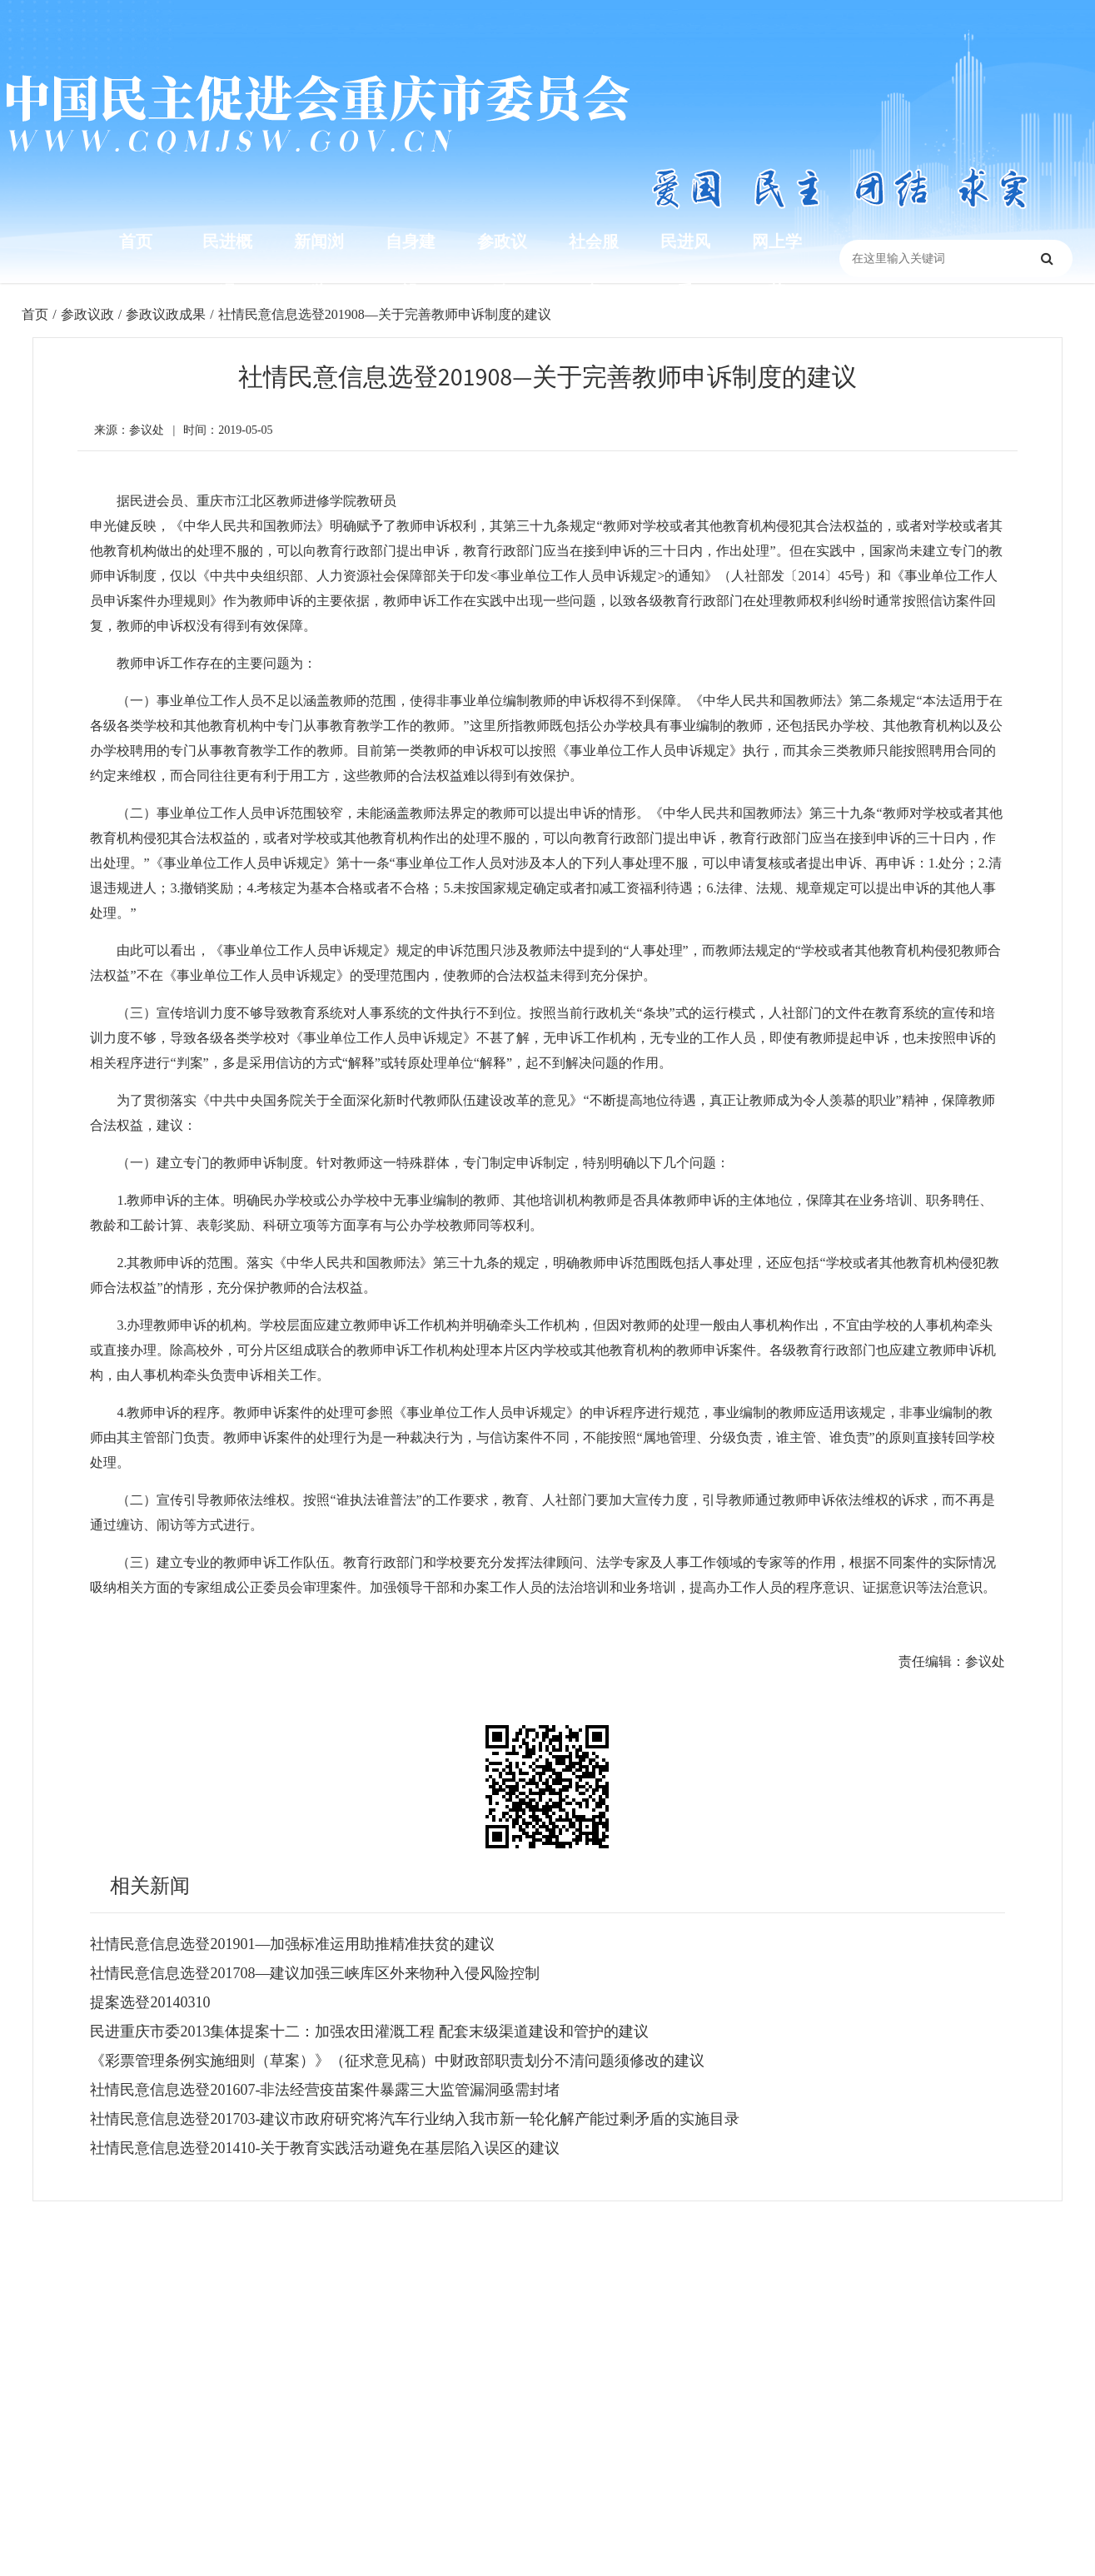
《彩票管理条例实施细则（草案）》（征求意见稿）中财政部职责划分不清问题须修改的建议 (397, 2060)
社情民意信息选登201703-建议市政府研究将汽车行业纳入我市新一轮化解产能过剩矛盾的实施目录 (414, 2119)
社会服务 (594, 266)
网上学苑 (777, 266)
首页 (135, 241)
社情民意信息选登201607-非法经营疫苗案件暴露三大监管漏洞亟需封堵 (325, 2089)
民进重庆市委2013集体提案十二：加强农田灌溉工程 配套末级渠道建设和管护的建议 (369, 2031)
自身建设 (411, 266)
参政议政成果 (166, 314)
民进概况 (227, 266)
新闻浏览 (319, 266)
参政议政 (502, 266)
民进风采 (685, 266)
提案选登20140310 (150, 2002)
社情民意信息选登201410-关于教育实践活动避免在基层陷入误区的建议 (325, 2148)
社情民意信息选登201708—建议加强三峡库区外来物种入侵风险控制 (315, 1973)
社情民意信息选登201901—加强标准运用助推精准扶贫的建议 (292, 1944)
